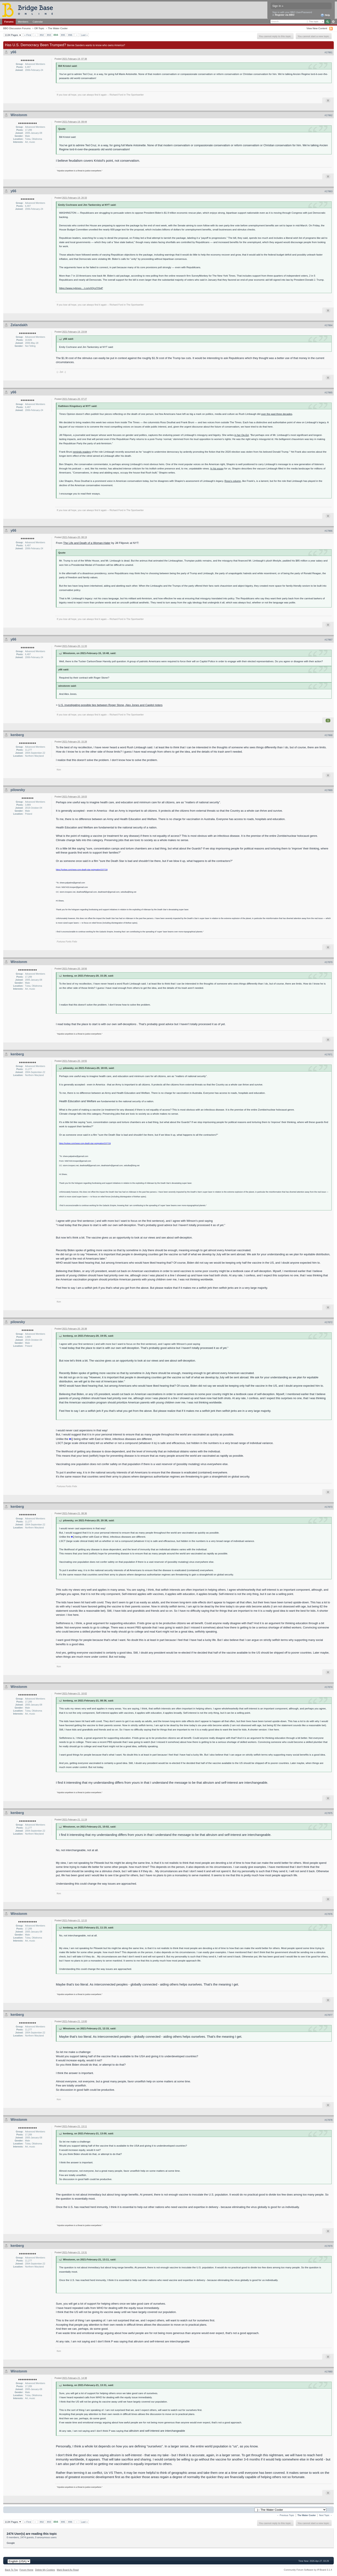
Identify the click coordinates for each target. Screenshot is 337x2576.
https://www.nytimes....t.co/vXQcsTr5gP (81, 288)
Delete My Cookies (45, 2569)
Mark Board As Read (68, 2569)
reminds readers (82, 451)
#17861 (328, 52)
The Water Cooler (58, 28)
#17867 (328, 639)
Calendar (38, 21)
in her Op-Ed (241, 435)
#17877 (328, 2015)
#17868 (328, 735)
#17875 (328, 1813)
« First (27, 34)
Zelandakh (19, 325)
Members (23, 21)
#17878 (328, 2120)
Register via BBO (284, 15)
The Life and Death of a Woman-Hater (86, 543)
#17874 (328, 1687)
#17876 (328, 1914)
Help (325, 15)
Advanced (333, 22)
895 (63, 34)
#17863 (328, 191)
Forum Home (26, 2569)
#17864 (328, 325)
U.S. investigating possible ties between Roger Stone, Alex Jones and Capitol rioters (110, 705)
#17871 (328, 1054)
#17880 (328, 2371)
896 (70, 34)
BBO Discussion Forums (17, 28)
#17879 (328, 2246)
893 (49, 34)
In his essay (217, 468)
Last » (84, 34)
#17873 (328, 1507)
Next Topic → (325, 2515)
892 (42, 34)
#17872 (328, 1322)
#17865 (328, 392)
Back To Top (11, 2569)
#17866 (328, 531)
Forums (9, 21)
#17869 (328, 790)
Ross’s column (233, 480)
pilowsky (18, 790)
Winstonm (19, 115)
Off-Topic (39, 28)
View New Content (316, 28)
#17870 (328, 962)
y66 (13, 52)
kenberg (17, 735)
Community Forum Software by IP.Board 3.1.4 (308, 2569)
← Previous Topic (285, 2515)
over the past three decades (276, 413)
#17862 (328, 115)
